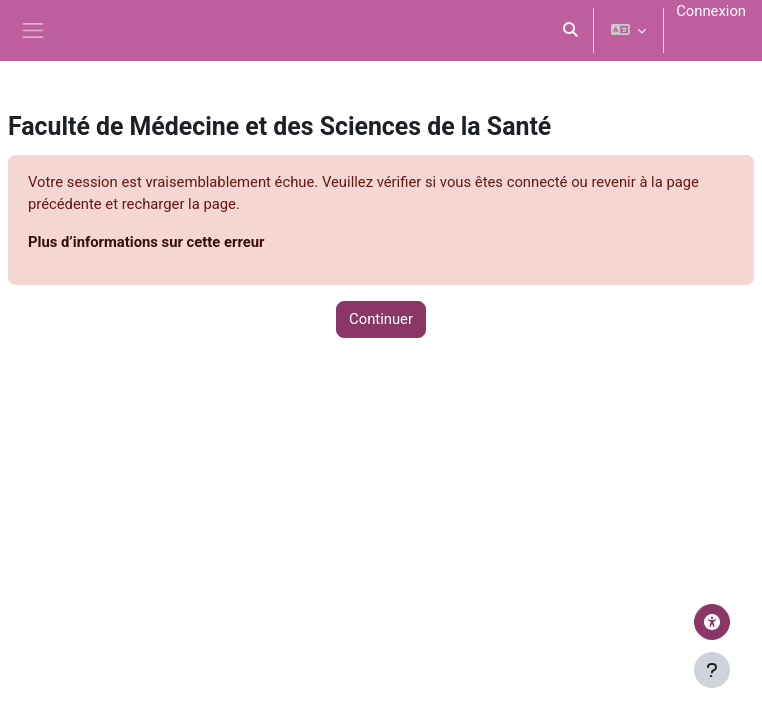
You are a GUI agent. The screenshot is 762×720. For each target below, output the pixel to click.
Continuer (381, 319)
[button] (570, 30)
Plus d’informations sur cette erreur (146, 242)
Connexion (711, 11)
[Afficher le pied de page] (712, 670)
